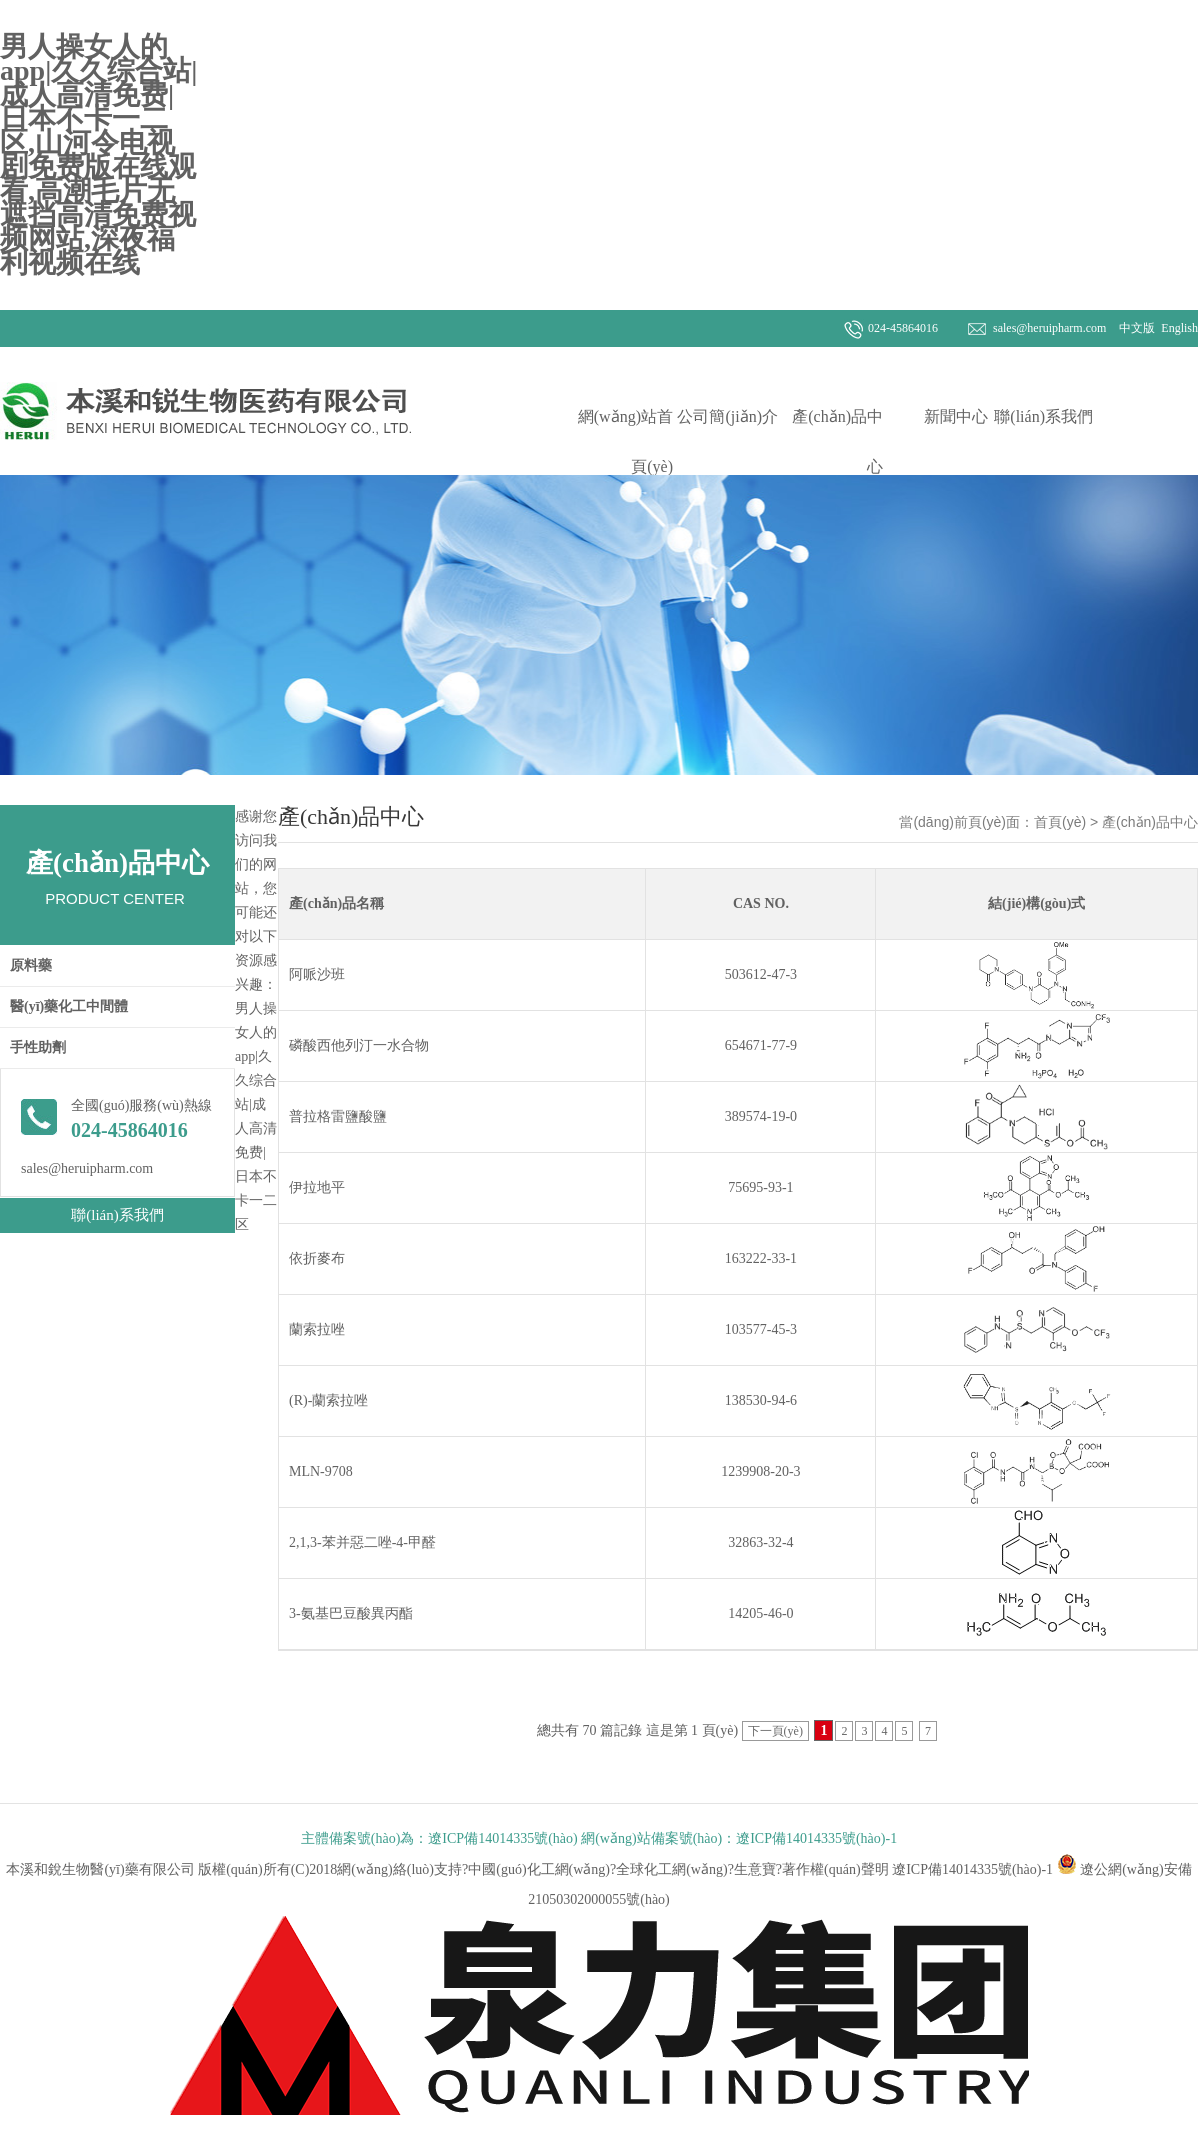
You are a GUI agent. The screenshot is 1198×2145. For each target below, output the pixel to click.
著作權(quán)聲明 (835, 1869)
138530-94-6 (761, 1400)
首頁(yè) (1060, 822)
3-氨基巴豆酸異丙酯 (351, 1613)
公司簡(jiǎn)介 (727, 416)
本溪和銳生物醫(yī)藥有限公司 (102, 1869)
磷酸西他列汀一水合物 (359, 1045)
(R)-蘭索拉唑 (328, 1400)
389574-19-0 (761, 1116)
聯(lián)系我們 (1043, 416)
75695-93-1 (760, 1187)
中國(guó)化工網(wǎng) (539, 1869)
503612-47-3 (761, 974)
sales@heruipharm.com (1049, 328)
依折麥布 (317, 1258)
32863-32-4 (760, 1542)
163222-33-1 (761, 1258)
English (1178, 328)
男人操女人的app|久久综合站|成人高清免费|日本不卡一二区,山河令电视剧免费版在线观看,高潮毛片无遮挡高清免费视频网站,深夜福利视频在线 (98, 154)
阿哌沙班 (317, 974)
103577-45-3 (761, 1329)
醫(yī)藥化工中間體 (69, 1006)
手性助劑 (38, 1047)
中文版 (1135, 328)
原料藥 (31, 965)
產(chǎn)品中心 (837, 441)
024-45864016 (903, 328)
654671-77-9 (761, 1045)
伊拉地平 (317, 1187)
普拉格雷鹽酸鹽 (338, 1116)
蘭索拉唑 (317, 1329)
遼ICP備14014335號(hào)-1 (972, 1869)
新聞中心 (956, 416)
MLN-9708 (321, 1471)
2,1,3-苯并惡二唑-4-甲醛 (362, 1542)
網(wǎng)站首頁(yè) (625, 441)
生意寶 (755, 1869)
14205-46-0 (760, 1613)
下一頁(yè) (775, 1731)
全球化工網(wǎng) (671, 1869)
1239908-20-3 (760, 1471)
